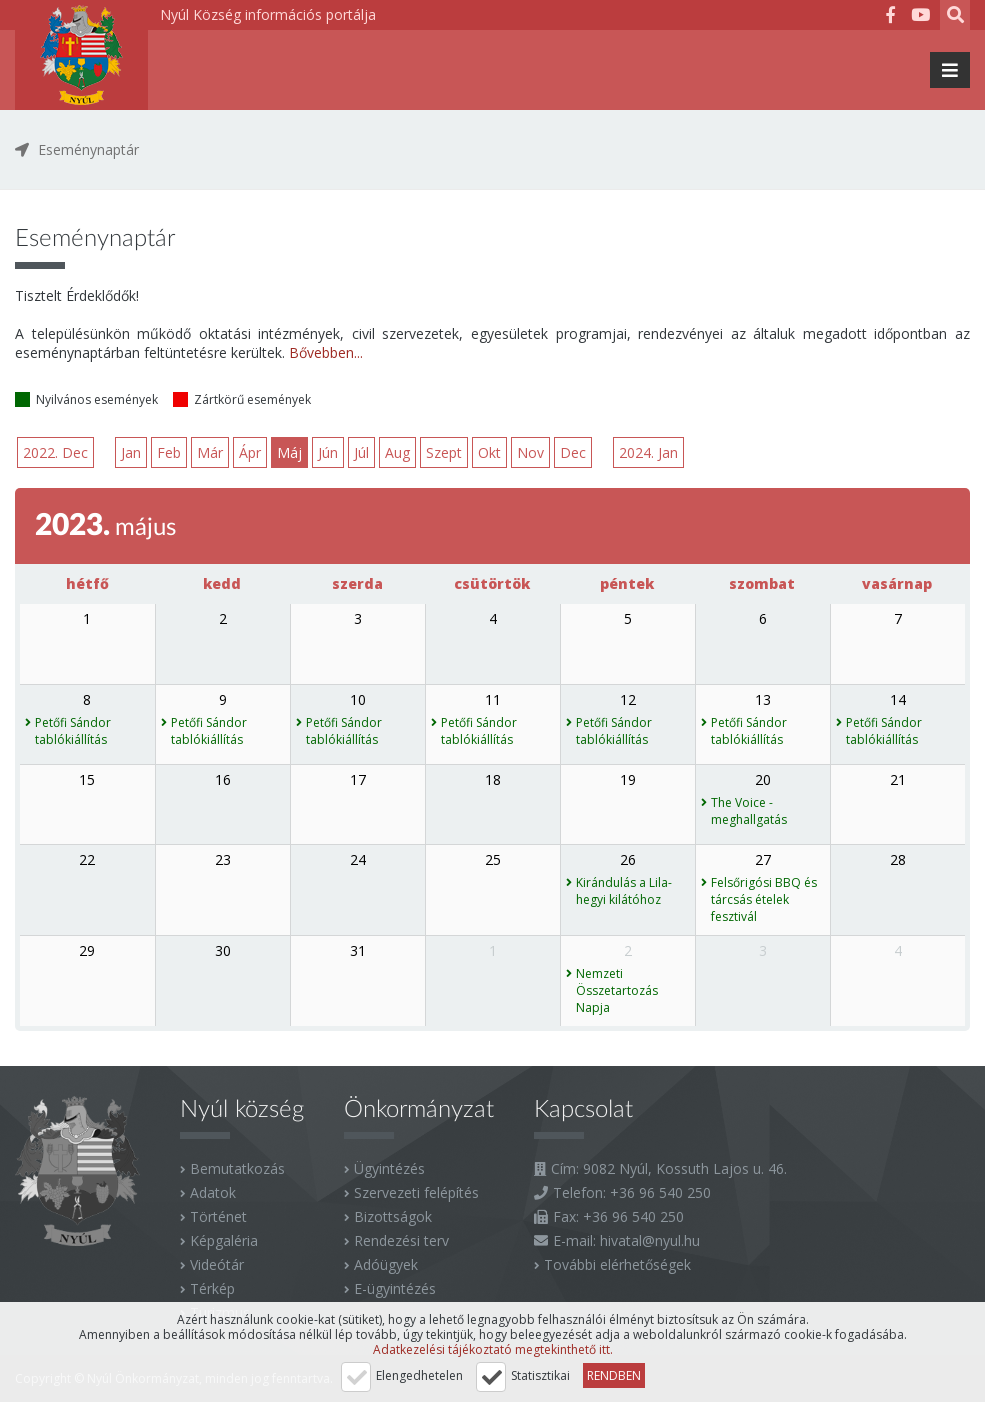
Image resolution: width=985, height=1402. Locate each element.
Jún (329, 452)
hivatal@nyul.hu (650, 1240)
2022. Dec (55, 452)
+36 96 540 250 (660, 1192)
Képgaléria (224, 1240)
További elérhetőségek (617, 1264)
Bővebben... (326, 352)
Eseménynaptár (88, 149)
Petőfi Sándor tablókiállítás (73, 731)
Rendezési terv (401, 1240)
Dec (574, 452)
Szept (445, 452)
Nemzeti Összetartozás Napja (617, 990)
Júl (362, 452)
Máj (290, 452)
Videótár (217, 1264)
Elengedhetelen (419, 1375)
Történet (218, 1216)
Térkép (212, 1288)
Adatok (213, 1192)
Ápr (251, 452)
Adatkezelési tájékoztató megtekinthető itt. (493, 1349)
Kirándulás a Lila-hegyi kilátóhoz (624, 891)
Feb (170, 452)
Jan (132, 452)
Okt (490, 452)
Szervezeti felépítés (416, 1192)
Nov (531, 452)
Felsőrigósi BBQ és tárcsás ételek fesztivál (764, 899)
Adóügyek (386, 1264)
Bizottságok (393, 1216)
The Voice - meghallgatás (749, 811)
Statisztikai (540, 1375)
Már (211, 452)
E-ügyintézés (395, 1288)
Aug (398, 452)
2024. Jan (650, 452)
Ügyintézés (389, 1168)
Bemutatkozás (237, 1168)
